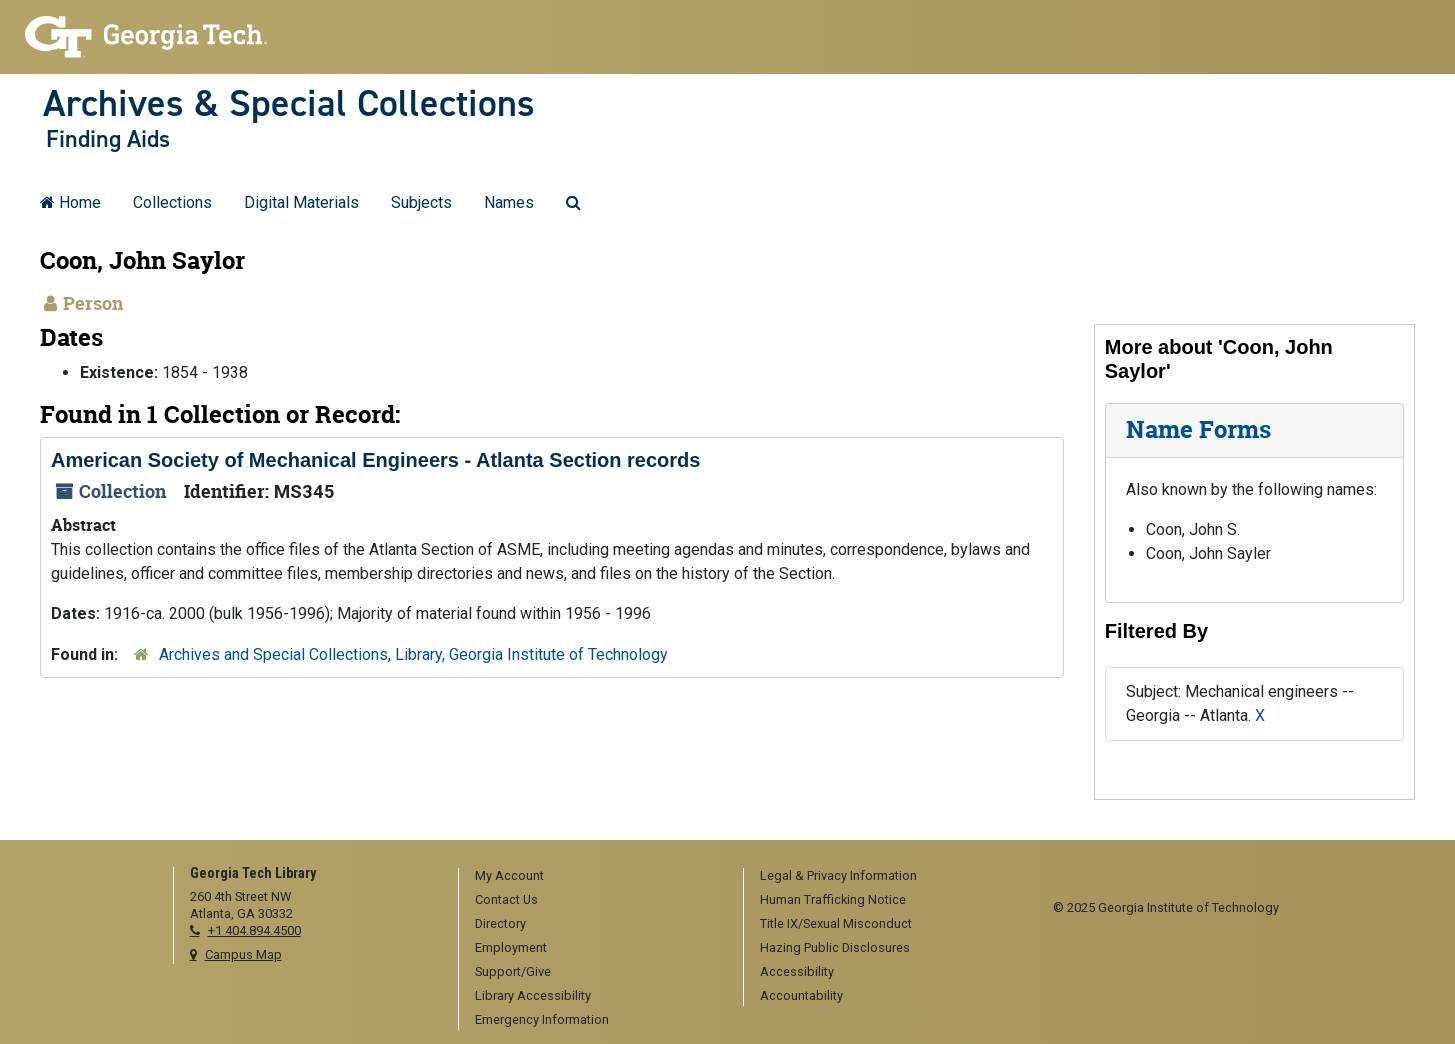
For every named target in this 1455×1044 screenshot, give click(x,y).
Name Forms (1198, 429)
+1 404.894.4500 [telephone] (254, 930)
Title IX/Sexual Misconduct (836, 923)
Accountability (801, 995)
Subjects (421, 202)
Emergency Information (542, 1019)
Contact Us (506, 899)
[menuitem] (594, 877)
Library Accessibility (533, 995)
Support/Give (513, 971)
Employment (511, 947)
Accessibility (797, 971)
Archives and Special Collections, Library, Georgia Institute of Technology (413, 654)
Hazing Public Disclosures (835, 947)
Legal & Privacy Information (838, 875)
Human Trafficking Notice (833, 899)
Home (70, 202)
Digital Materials (301, 202)
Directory (500, 923)
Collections (172, 202)
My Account (509, 875)
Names (509, 202)
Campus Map (243, 954)
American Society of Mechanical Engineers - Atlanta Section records (375, 460)
